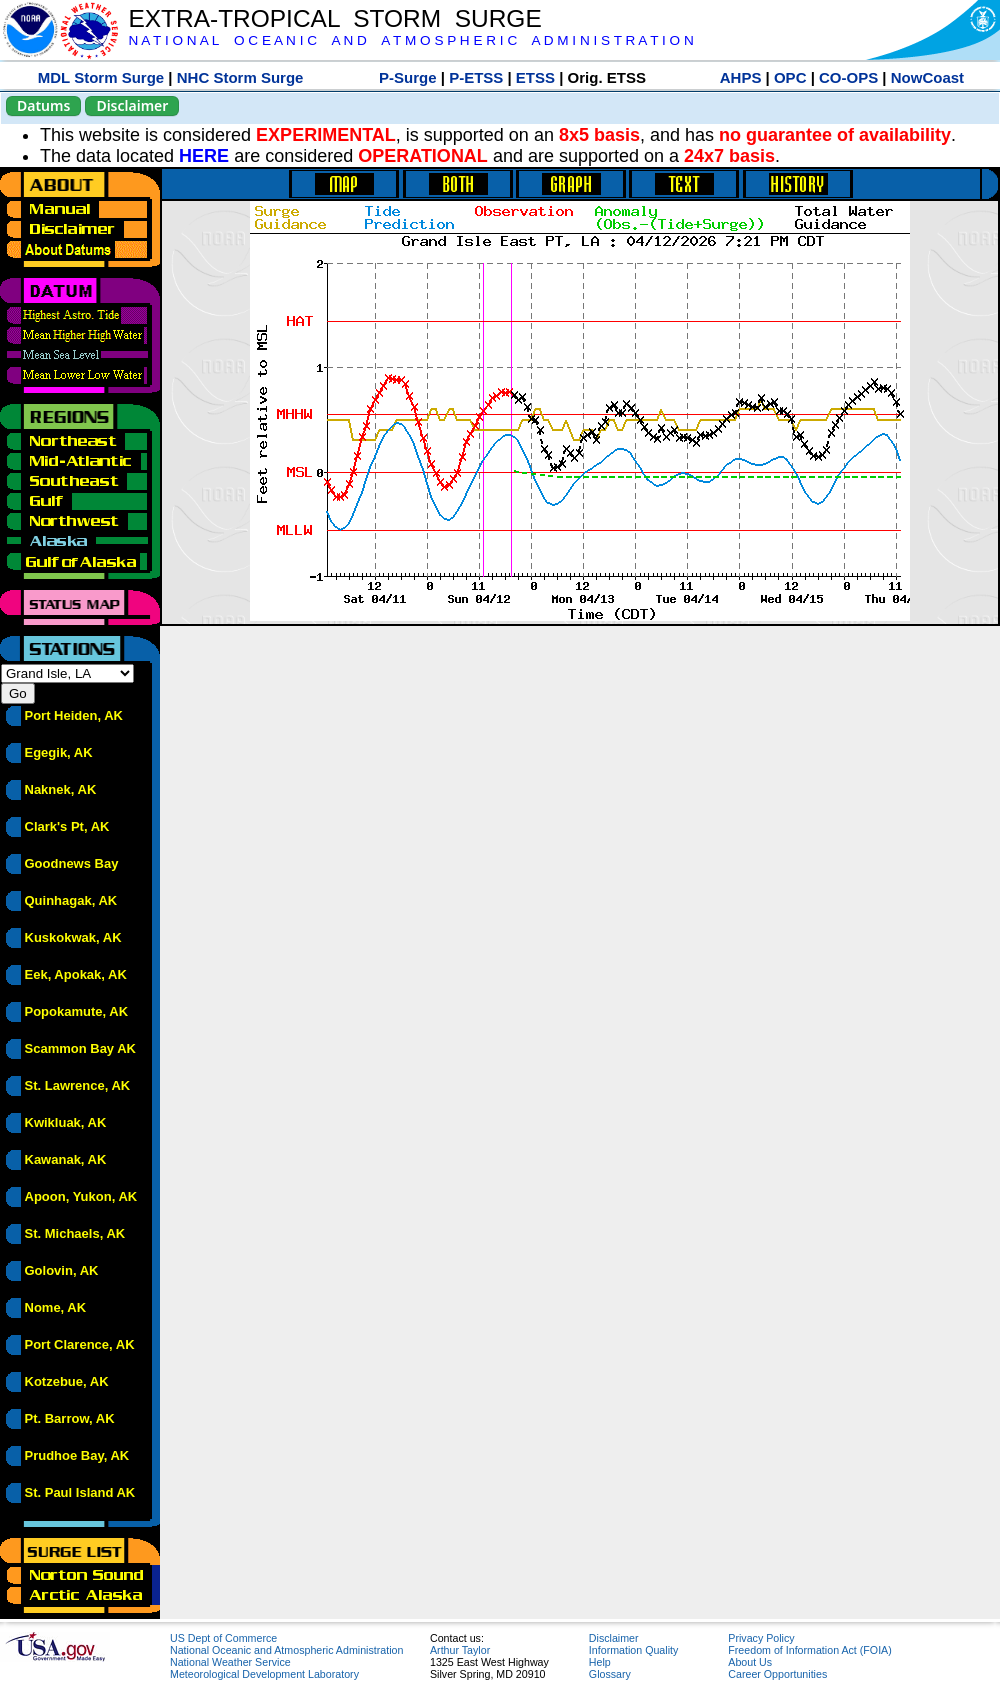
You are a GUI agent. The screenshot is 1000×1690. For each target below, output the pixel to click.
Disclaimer (132, 105)
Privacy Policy (761, 1638)
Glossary (610, 1674)
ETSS (535, 77)
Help (600, 1662)
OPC (790, 77)
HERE (204, 156)
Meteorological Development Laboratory (264, 1674)
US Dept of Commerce (223, 1638)
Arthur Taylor (460, 1650)
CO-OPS (848, 77)
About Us (750, 1662)
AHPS (741, 77)
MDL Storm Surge (101, 77)
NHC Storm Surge (240, 77)
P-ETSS (476, 77)
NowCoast (927, 77)
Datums (43, 105)
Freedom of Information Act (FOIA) (809, 1650)
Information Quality (633, 1650)
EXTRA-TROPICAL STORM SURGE (334, 18)
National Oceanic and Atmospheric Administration (286, 1650)
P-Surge (408, 77)
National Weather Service (230, 1662)
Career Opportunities (777, 1674)
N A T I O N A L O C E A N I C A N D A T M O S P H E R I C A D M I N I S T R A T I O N (410, 40)
